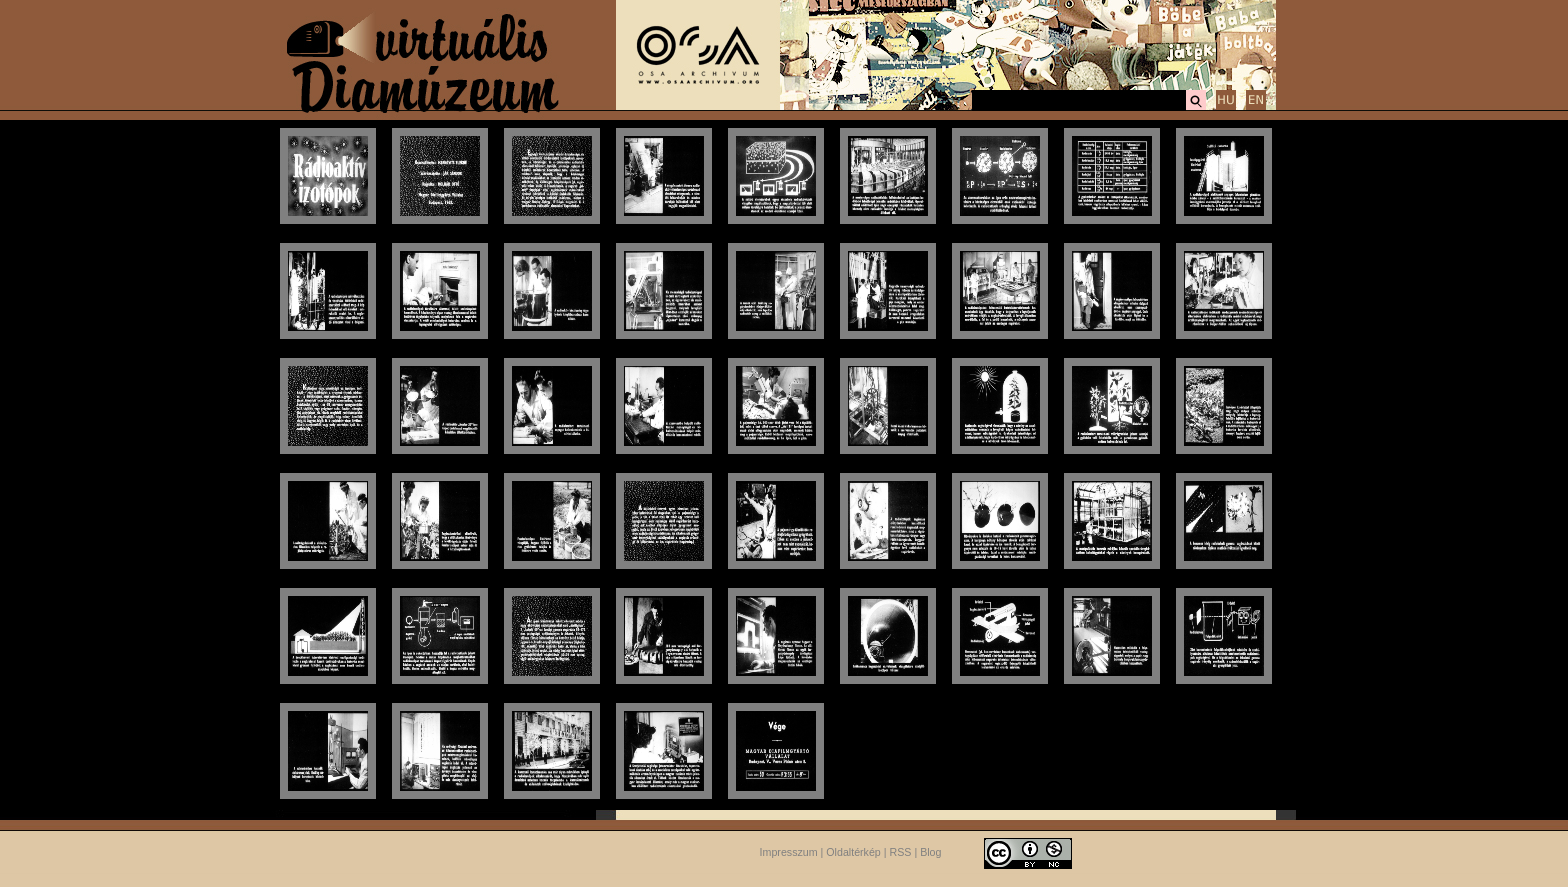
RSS (901, 852)
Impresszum (789, 852)
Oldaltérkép (853, 852)
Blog (930, 852)
